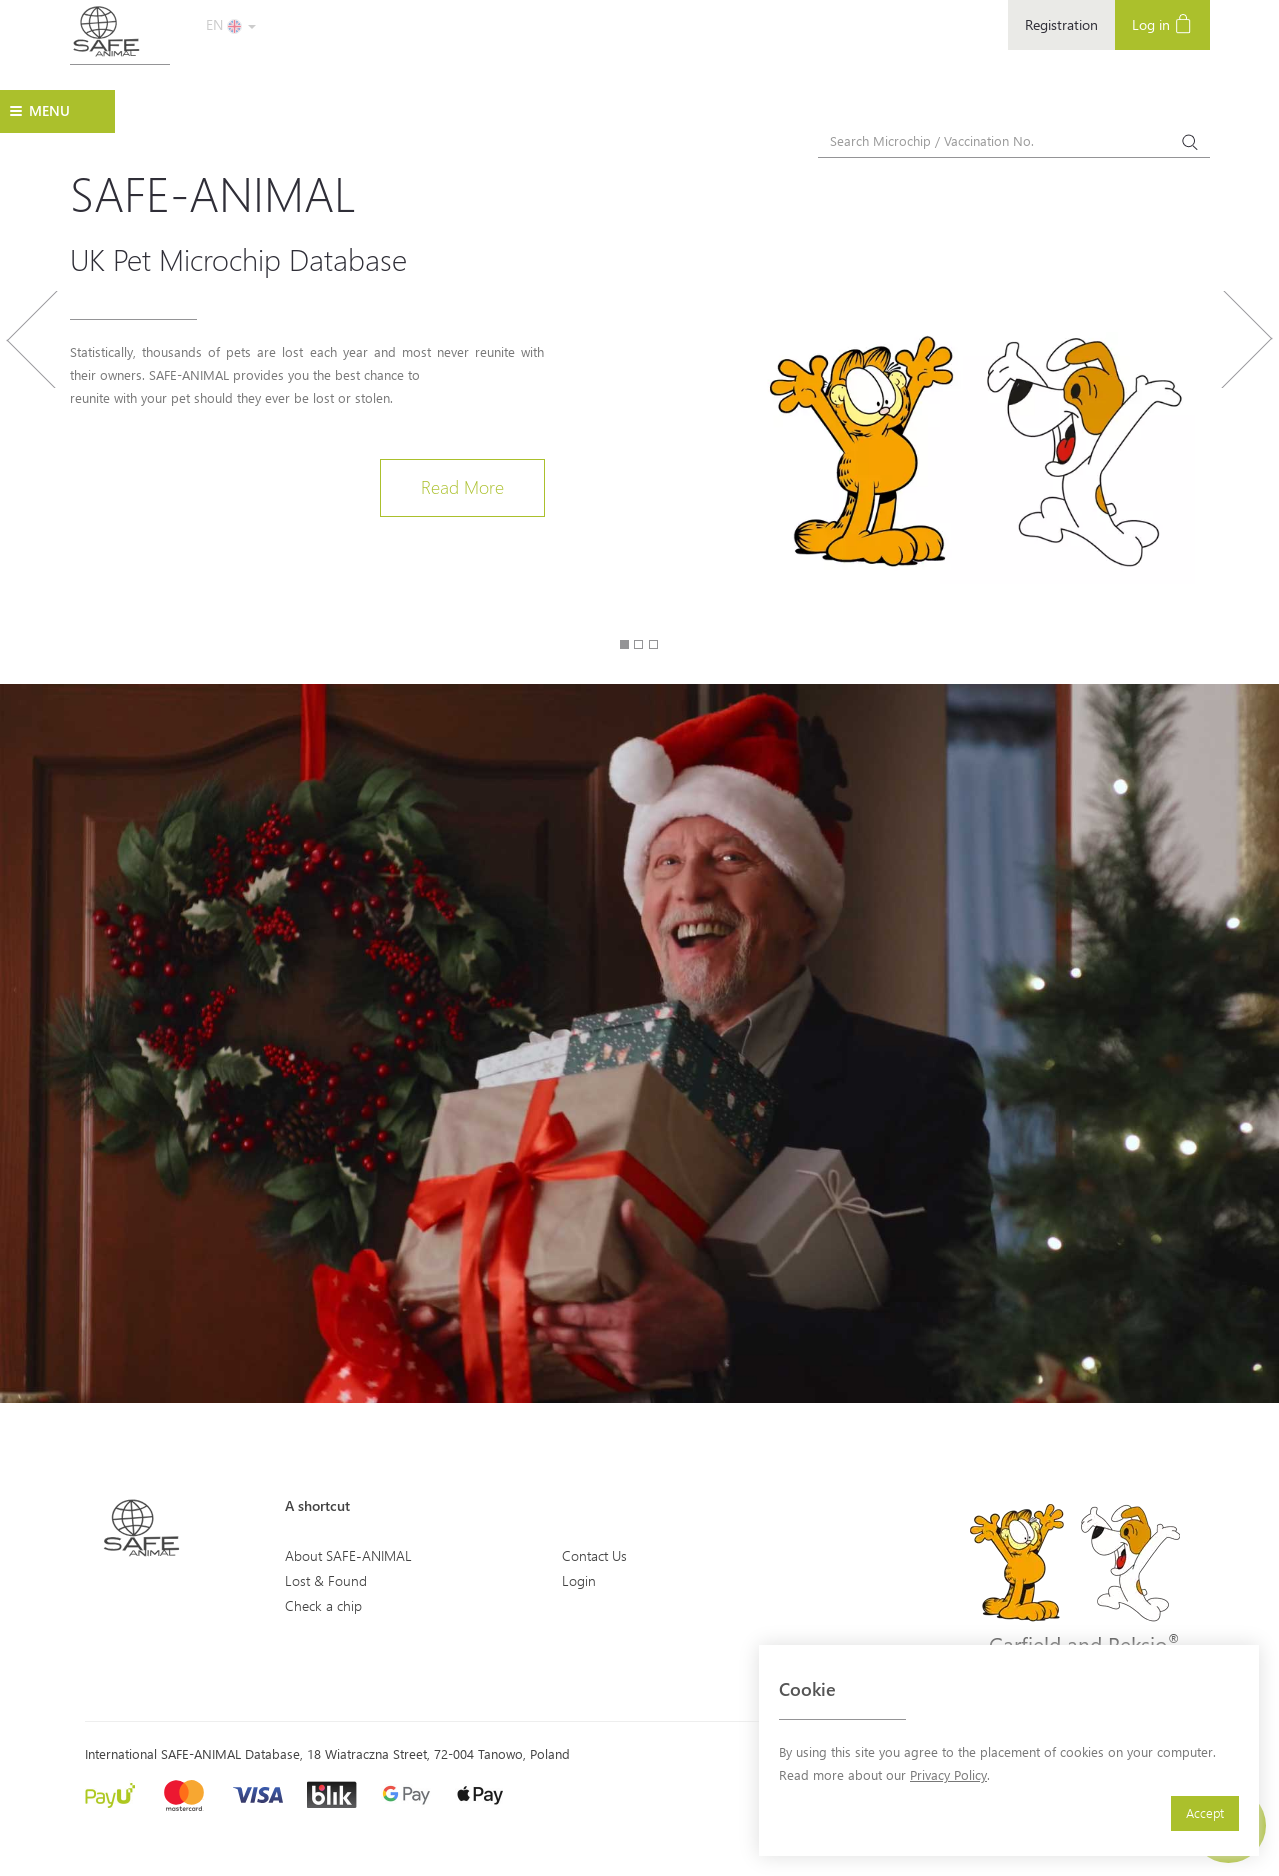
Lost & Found (326, 1580)
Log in (1162, 23)
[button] (32, 437)
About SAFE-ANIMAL (348, 1555)
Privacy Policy (948, 1774)
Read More (462, 487)
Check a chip (323, 1605)
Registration (1061, 24)
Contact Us (594, 1555)
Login (579, 1580)
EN (231, 24)
